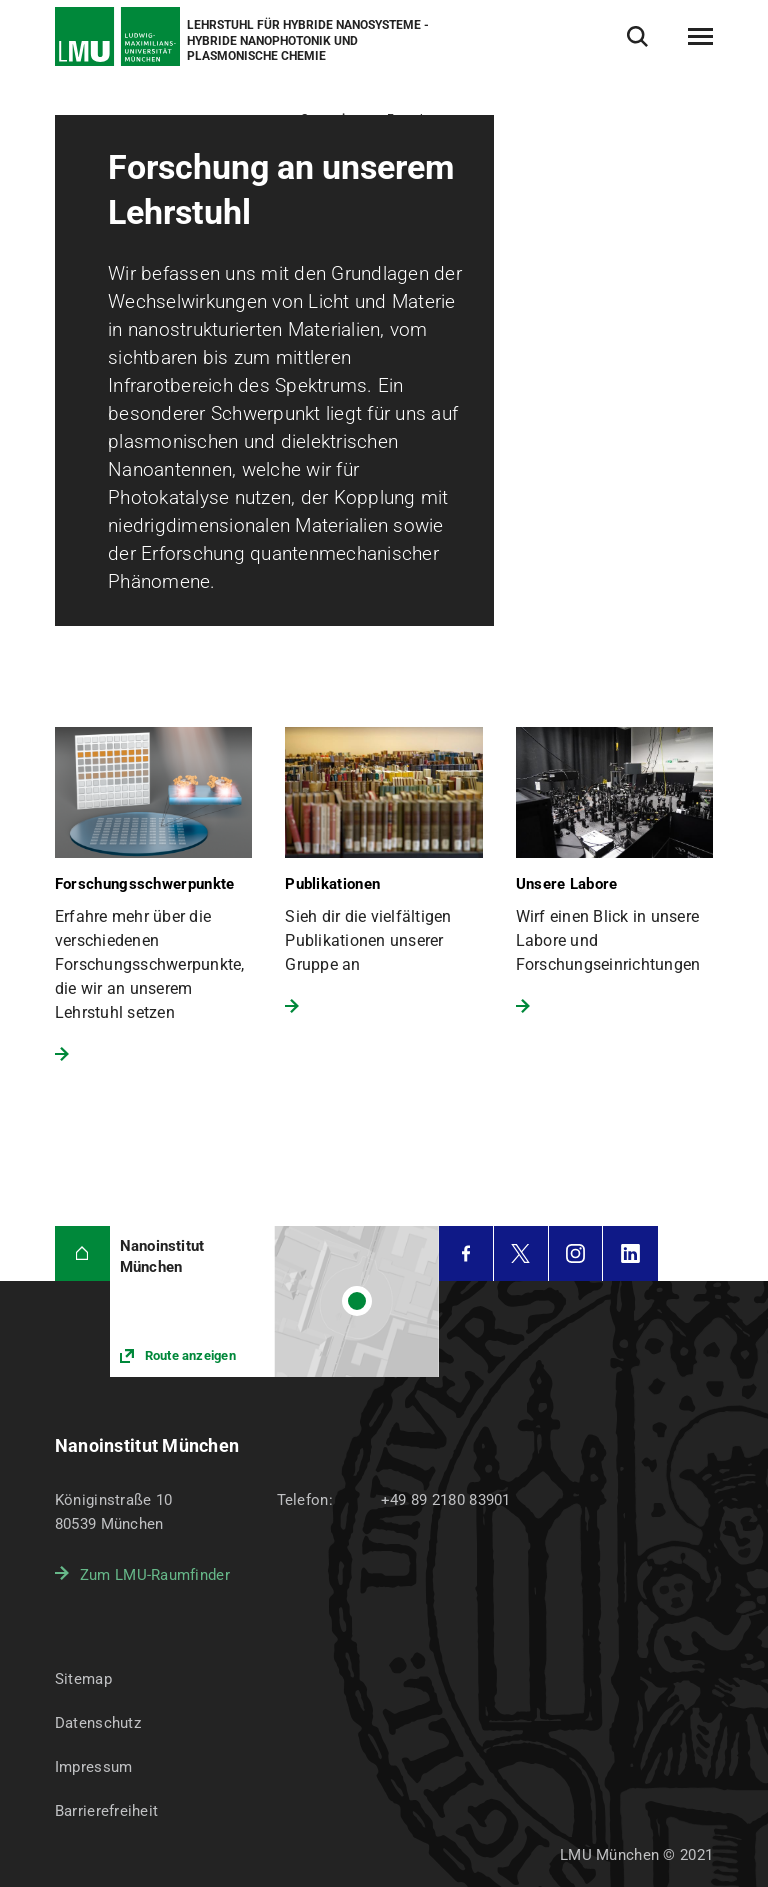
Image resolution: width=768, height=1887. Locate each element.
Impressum (94, 1767)
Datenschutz (98, 1723)
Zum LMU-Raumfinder (155, 1575)
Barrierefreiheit (106, 1811)
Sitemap (83, 1679)
